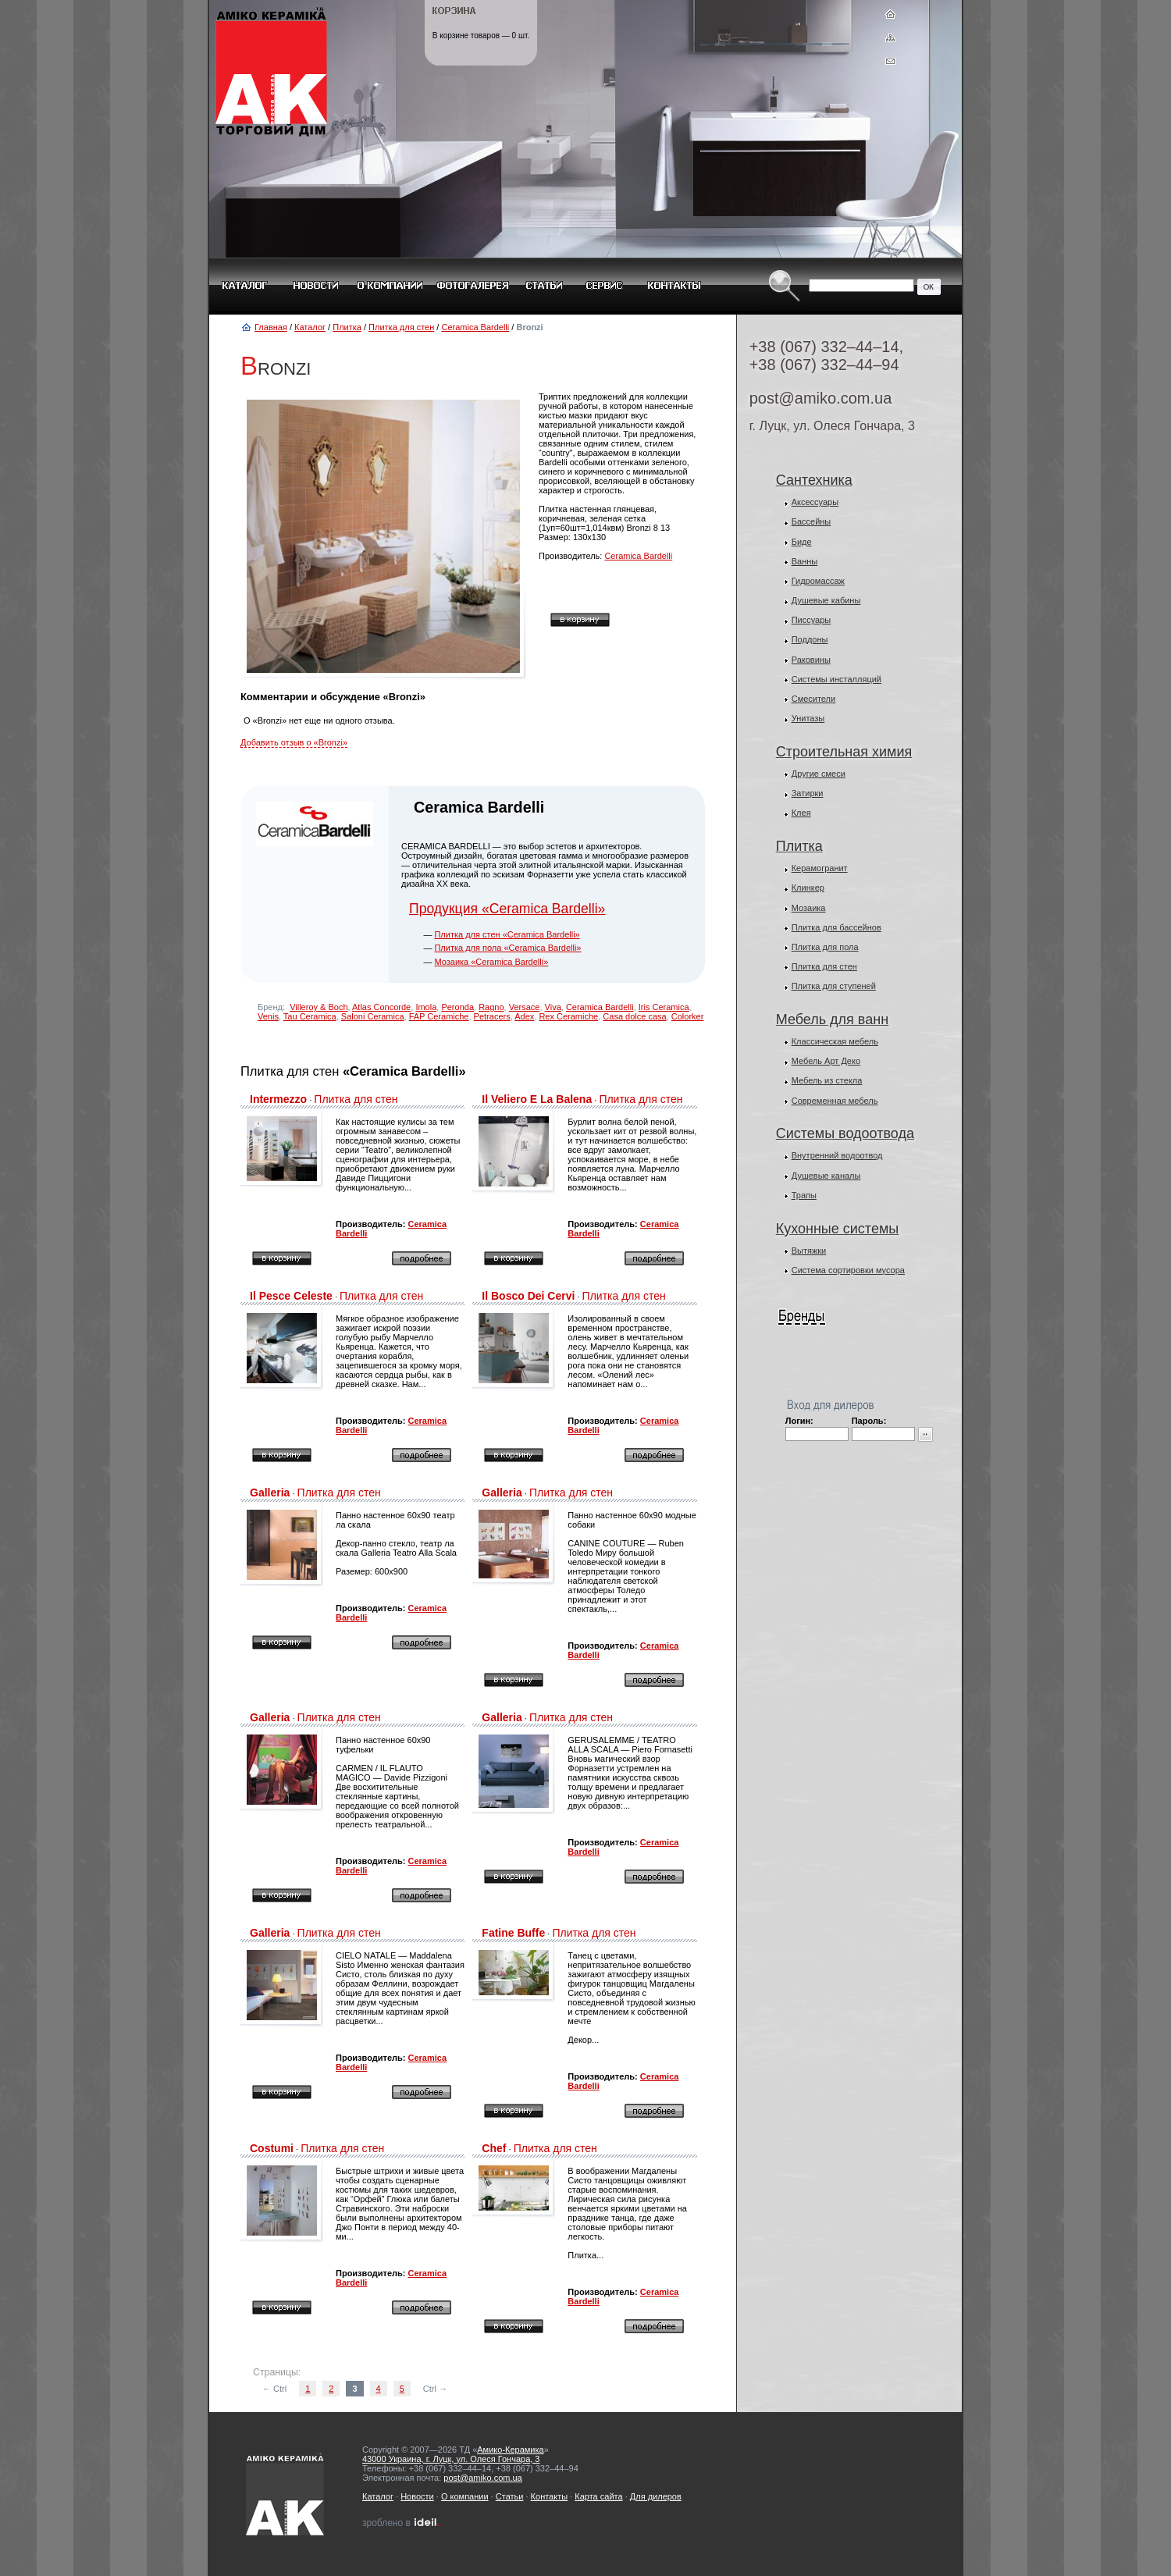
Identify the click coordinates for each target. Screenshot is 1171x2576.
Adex (524, 1016)
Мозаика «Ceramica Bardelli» (491, 961)
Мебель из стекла (827, 1080)
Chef (494, 2148)
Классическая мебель (835, 1041)
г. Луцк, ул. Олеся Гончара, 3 (832, 425)
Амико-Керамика (510, 2449)
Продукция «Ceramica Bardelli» (507, 908)
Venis (268, 1016)
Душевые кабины (826, 600)
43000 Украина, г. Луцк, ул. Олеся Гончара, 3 (450, 2459)
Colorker (687, 1016)
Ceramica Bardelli (475, 327)
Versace (524, 1007)
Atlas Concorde (381, 1007)
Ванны (805, 561)
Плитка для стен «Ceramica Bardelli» (506, 934)
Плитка (347, 327)
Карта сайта (598, 2496)
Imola (425, 1007)
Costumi (272, 2148)
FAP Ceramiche (439, 1016)
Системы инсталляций (836, 679)
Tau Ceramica (309, 1016)
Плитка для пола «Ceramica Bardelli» (507, 947)
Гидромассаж (818, 580)
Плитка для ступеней (834, 986)
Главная (270, 327)
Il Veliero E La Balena (537, 1099)
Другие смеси (818, 773)
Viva (553, 1007)
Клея (801, 812)
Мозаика (809, 908)
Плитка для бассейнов (836, 927)
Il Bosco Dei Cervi (528, 1296)
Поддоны (810, 639)
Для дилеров (656, 2496)
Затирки (808, 793)
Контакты (549, 2496)
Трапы (804, 1195)
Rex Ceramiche (568, 1016)
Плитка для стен (401, 327)
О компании (465, 2496)
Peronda (457, 1007)
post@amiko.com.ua (820, 398)
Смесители (814, 698)
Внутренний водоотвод (837, 1155)
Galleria (270, 1492)
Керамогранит (820, 868)
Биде (802, 541)
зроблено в (401, 2522)
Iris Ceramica (664, 1007)
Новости (417, 2496)
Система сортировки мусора (848, 1270)
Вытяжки (809, 1250)
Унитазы (808, 718)
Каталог (310, 327)
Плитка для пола (825, 947)
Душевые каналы (826, 1175)
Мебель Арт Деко (826, 1061)
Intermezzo (278, 1099)
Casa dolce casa (634, 1016)
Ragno (491, 1007)
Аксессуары (815, 502)
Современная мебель (835, 1100)
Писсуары (811, 619)
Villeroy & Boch (318, 1007)
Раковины (811, 659)
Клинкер (808, 887)
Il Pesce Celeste (291, 1296)
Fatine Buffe (513, 1933)
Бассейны (811, 521)
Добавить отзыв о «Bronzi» (293, 742)
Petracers (492, 1016)
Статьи (510, 2496)
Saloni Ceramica (372, 1016)
